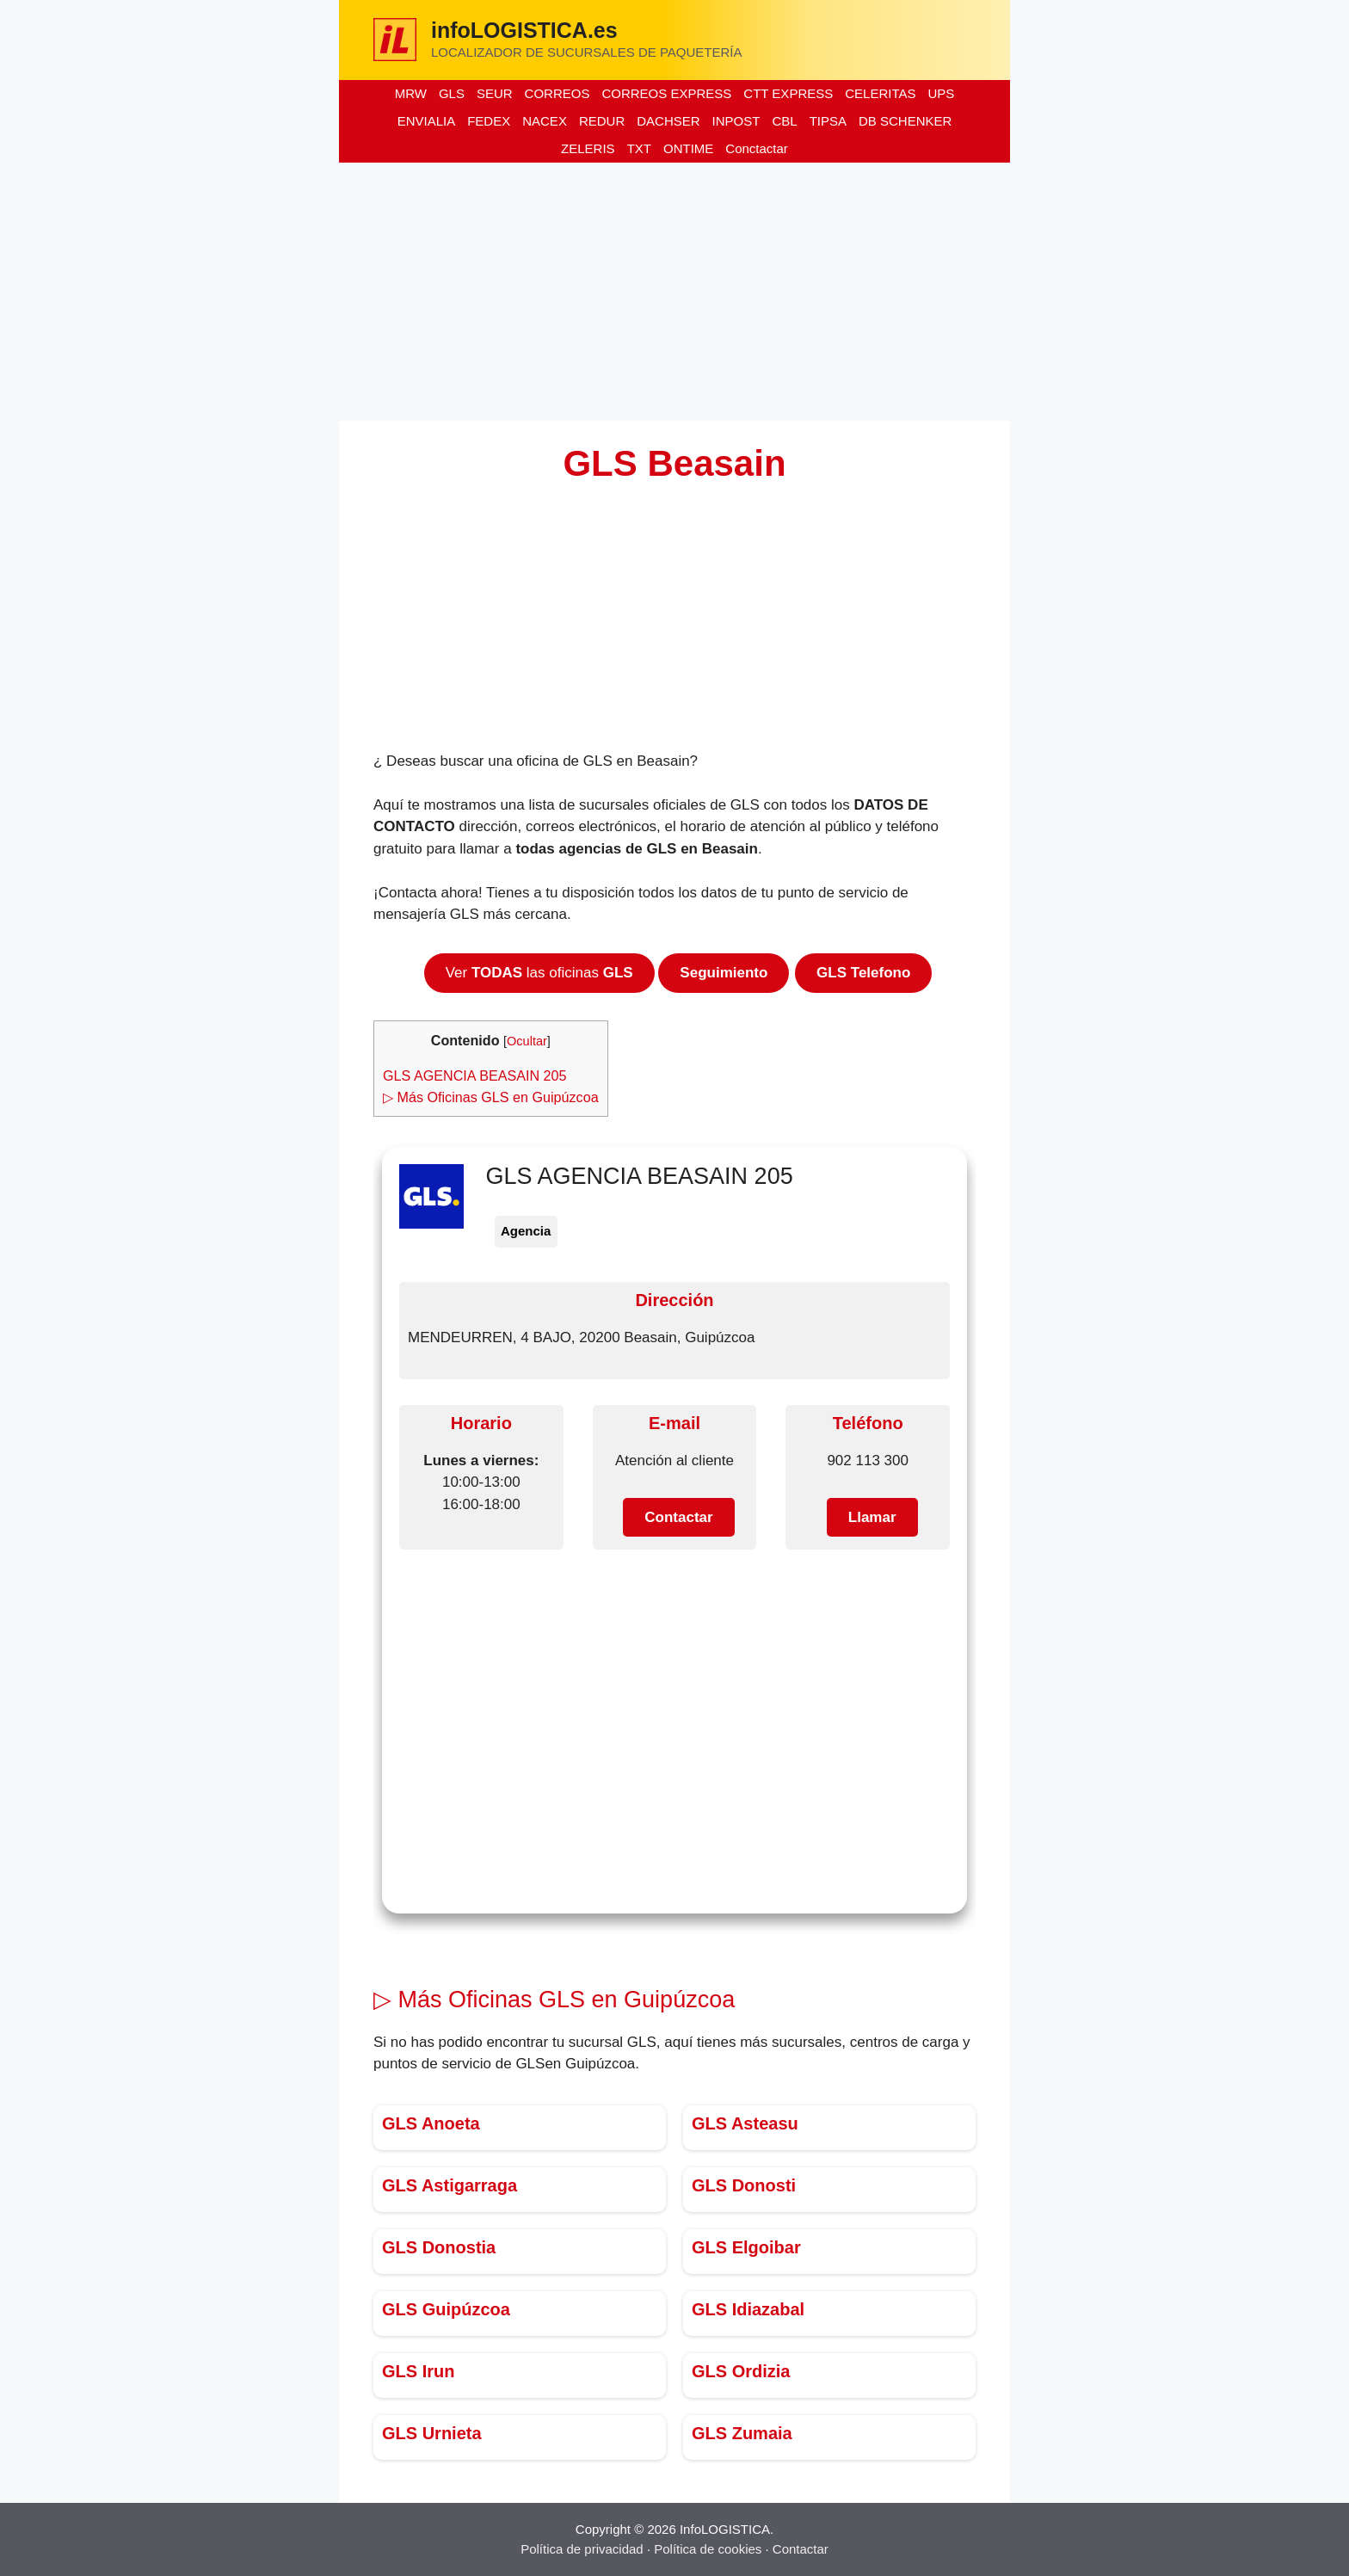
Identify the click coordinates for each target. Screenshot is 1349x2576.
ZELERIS (588, 148)
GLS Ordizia (741, 2371)
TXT (639, 148)
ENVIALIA (426, 121)
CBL (784, 121)
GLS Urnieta (432, 2433)
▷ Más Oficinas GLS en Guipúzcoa (491, 1097)
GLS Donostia (439, 2247)
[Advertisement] (674, 291)
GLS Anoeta (431, 2123)
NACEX (544, 121)
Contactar (800, 2549)
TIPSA (828, 121)
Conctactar (756, 148)
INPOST (736, 121)
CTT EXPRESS (788, 93)
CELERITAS (880, 93)
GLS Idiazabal (748, 2309)
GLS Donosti (744, 2185)
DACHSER (668, 121)
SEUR (495, 93)
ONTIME (688, 148)
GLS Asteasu (745, 2123)
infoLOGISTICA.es (524, 30)
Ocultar (527, 1041)
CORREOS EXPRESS (666, 93)
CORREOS (557, 93)
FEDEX (488, 121)
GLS (452, 93)
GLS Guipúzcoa (446, 2309)
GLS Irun (418, 2371)
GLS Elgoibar (746, 2247)
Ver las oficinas (539, 972)
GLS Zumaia (742, 2433)
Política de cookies (707, 2549)
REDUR (602, 121)
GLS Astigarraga (449, 2185)
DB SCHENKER (905, 121)
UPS (940, 93)
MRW (411, 93)
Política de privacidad (582, 2549)
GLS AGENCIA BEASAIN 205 (475, 1075)
